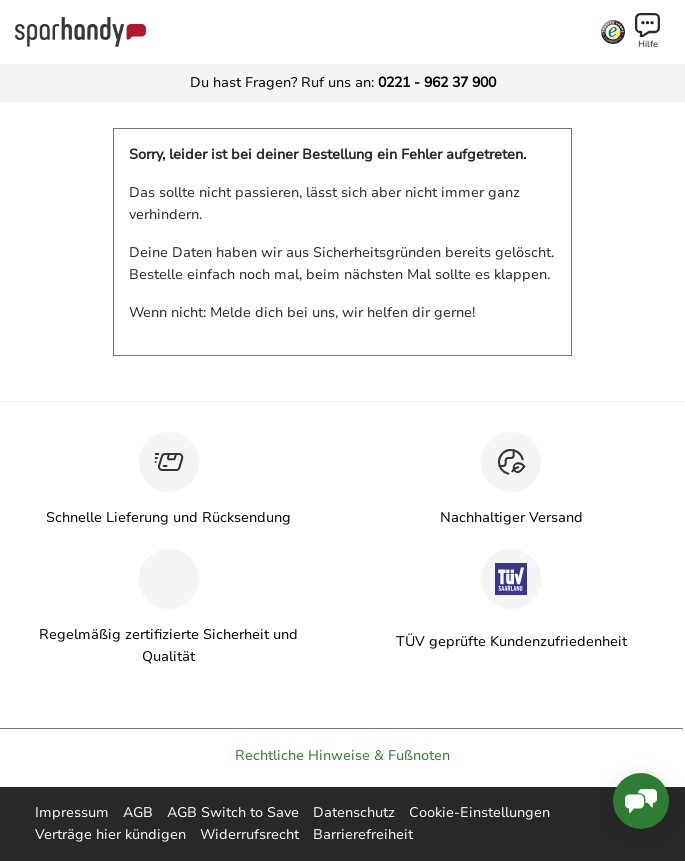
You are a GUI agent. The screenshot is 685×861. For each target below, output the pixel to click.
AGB (138, 812)
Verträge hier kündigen (110, 834)
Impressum (72, 812)
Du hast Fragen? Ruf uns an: (343, 82)
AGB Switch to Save (233, 812)
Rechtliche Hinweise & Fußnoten (342, 755)
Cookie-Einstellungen (479, 812)
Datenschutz (354, 812)
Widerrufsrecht (249, 834)
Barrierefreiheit (363, 834)
